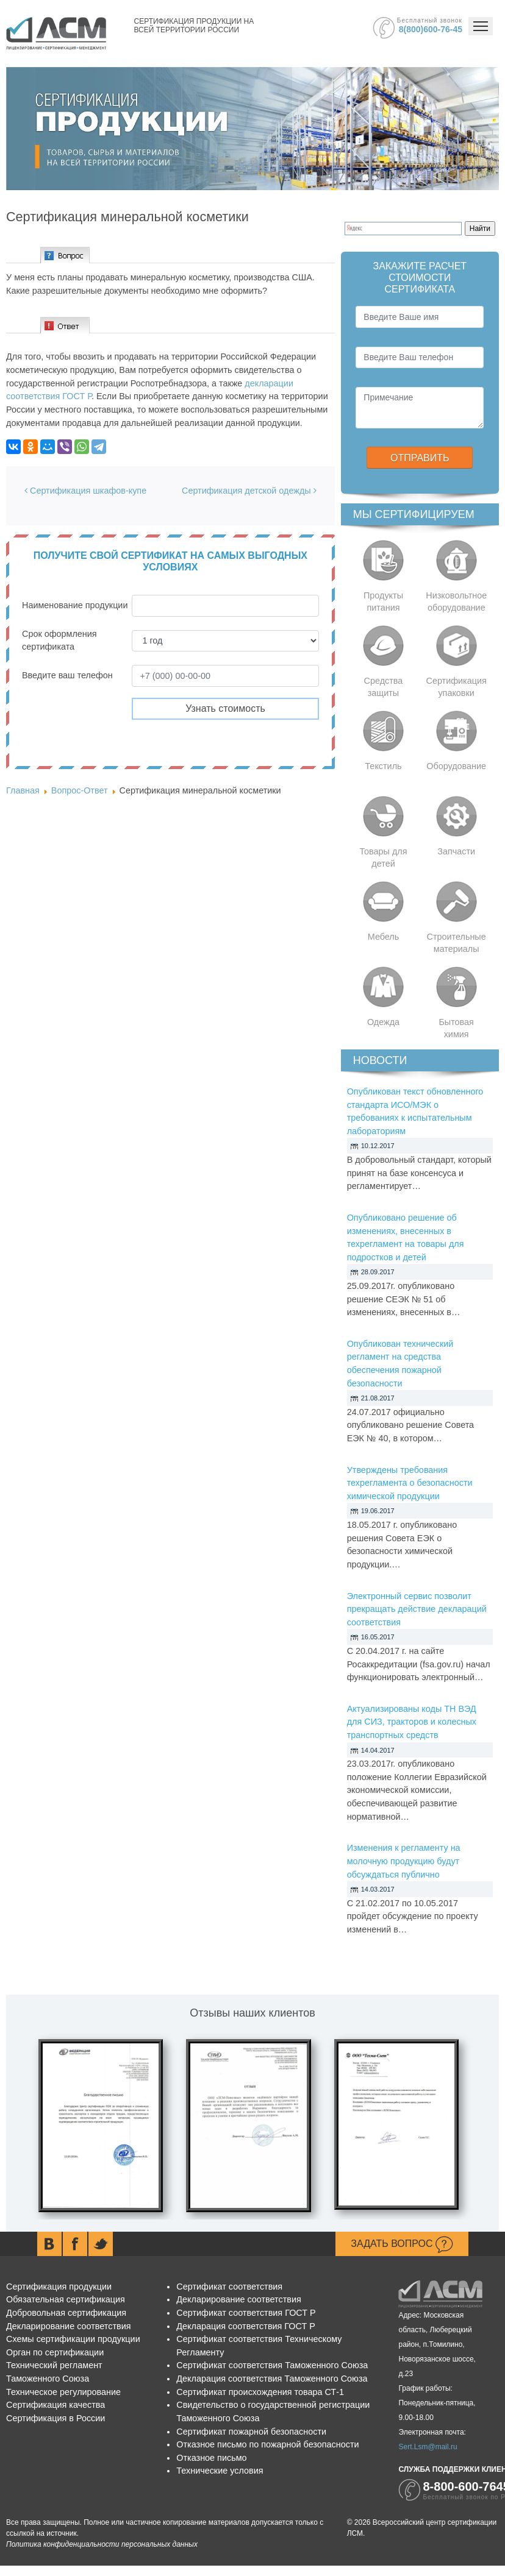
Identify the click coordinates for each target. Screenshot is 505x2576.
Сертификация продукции (59, 2286)
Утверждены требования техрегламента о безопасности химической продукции (410, 1483)
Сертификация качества (55, 2405)
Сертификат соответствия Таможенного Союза (272, 2365)
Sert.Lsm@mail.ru (427, 2447)
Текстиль (383, 766)
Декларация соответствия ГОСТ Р (245, 2326)
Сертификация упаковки (456, 687)
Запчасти (456, 851)
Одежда (383, 1022)
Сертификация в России (55, 2418)
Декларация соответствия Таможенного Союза (271, 2378)
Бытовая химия (456, 1028)
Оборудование (456, 766)
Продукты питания (383, 601)
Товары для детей (383, 857)
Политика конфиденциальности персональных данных (102, 2544)
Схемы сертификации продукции (73, 2339)
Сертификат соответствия (229, 2286)
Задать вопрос (402, 2244)
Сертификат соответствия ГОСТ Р (245, 2313)
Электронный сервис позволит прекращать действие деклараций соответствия (417, 1609)
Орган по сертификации (55, 2352)
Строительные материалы (456, 943)
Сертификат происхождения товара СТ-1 (260, 2392)
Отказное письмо (211, 2458)
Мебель (383, 937)
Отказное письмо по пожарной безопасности (267, 2444)
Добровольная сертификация (66, 2313)
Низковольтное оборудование (456, 601)
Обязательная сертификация (65, 2299)
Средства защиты (383, 687)
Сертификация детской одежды (249, 490)
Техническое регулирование (63, 2392)
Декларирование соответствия (68, 2326)
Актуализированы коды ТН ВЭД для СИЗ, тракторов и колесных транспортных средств (411, 1722)
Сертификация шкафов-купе (85, 490)
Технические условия (219, 2470)
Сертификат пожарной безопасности (251, 2431)
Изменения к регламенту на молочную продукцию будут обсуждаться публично (403, 1861)
